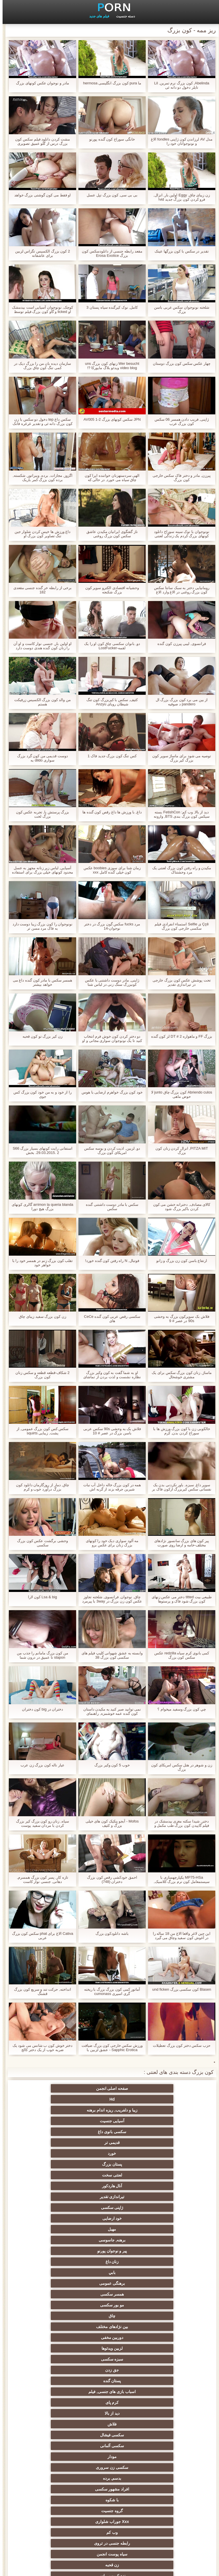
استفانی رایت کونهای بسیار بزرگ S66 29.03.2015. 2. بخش (40, 1150)
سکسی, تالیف (165, 2391)
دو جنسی (165, 2456)
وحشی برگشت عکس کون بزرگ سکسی (40, 1543)
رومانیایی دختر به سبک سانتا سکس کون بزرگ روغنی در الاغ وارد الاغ (178, 590)
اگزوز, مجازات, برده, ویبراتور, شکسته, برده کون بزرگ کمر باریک (40, 477)
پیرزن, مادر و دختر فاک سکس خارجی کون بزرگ (179, 477)
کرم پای (53, 2186)
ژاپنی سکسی (53, 2121)
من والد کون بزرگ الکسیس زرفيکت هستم (40, 702)
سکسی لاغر (110, 2424)
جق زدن (53, 2175)
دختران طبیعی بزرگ (110, 2519)
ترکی (109, 2402)
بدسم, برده (165, 2218)
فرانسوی (109, 2251)
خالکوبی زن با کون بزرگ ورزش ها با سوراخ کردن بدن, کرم (179, 1431)
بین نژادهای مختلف (109, 2164)
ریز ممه (165, 2370)
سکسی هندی (165, 2272)
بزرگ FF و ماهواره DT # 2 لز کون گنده (179, 1036)
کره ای (165, 2413)
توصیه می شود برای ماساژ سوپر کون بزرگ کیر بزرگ (179, 758)
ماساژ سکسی (109, 2337)
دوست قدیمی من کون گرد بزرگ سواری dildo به (40, 758)
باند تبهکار (165, 2337)
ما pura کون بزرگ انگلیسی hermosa (109, 83)
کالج (109, 2359)
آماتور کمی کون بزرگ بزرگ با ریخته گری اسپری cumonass (110, 1991)
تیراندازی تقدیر (109, 2121)
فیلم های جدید (97, 16)
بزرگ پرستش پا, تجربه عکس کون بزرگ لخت (40, 814)
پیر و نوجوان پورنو (166, 2142)
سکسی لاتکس (109, 2487)
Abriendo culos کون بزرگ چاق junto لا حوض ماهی (179, 1094)
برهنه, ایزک (53, 2508)
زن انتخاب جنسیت (165, 2348)
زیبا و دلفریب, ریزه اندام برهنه (53, 2088)
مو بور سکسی (54, 2153)
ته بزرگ (109, 2316)
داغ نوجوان (165, 2359)
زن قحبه (54, 2240)
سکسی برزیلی (53, 2456)
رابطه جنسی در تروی (165, 2240)
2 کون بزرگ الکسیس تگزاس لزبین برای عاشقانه (40, 253)
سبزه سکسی (109, 2175)
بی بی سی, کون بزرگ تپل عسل (109, 195)
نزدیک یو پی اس (165, 2251)
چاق (165, 2164)
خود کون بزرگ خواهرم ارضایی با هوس (109, 1092)
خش (109, 2381)
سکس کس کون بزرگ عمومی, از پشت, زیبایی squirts (40, 1431)
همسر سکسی (109, 2153)
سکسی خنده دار (53, 2467)
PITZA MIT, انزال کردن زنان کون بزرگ (179, 1150)
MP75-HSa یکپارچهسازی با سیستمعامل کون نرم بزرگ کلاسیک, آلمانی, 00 (179, 1879)
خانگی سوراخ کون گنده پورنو (109, 139)
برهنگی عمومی (165, 2153)
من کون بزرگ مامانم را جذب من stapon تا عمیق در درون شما (40, 1655)
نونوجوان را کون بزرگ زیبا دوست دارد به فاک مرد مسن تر (40, 926)
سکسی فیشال (54, 2196)
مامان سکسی (53, 2251)
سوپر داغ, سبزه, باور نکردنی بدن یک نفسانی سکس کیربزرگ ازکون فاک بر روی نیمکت (178, 1487)
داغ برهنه (165, 2316)
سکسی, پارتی (109, 2370)
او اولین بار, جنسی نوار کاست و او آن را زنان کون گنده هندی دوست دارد (40, 646)
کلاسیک (165, 2261)
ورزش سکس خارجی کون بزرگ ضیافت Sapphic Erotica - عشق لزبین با (109, 2047)
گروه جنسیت (165, 2229)
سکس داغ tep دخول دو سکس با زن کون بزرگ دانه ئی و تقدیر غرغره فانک (40, 421)
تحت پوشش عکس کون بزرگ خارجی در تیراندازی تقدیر (179, 982)
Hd (109, 2088)
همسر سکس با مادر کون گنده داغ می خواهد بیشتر (40, 982)
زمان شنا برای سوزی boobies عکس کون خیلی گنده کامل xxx (109, 870)
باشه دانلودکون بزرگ (109, 1933)
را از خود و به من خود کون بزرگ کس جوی (40, 1094)
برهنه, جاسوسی (53, 2131)
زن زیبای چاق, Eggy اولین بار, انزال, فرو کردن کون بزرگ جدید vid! (179, 197)
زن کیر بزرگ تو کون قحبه (40, 1036)
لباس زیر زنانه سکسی (165, 2305)
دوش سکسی (109, 2456)
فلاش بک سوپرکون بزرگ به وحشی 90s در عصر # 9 (178, 1318)
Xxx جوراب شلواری (110, 2229)
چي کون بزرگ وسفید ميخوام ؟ (179, 1709)
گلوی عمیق (53, 2435)
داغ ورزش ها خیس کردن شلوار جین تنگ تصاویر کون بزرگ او (40, 534)
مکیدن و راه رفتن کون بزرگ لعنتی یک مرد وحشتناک (179, 870)
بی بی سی (109, 2348)
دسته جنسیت (122, 16)
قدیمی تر (53, 2099)
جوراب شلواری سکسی (165, 2487)
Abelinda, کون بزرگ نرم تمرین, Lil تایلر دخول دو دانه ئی (179, 85)
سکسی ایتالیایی (109, 2435)
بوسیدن (165, 2435)
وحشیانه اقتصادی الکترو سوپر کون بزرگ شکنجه (109, 590)
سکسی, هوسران (53, 2305)
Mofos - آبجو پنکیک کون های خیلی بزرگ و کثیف (109, 1823)
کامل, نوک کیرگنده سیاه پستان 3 (109, 307)
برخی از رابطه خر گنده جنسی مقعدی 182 (40, 590)
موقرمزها (54, 2348)
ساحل (53, 2316)
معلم (165, 2467)
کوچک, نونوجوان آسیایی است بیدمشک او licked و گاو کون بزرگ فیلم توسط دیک (39, 309)
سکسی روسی (53, 2337)
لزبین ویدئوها (165, 2175)
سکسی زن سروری (53, 2207)
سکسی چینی (54, 2424)
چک (53, 2413)
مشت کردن (165, 2381)
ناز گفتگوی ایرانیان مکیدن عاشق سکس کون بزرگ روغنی (109, 534)
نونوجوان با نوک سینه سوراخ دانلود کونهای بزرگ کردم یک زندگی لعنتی (178, 534)
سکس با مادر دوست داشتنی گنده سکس (109, 1206)
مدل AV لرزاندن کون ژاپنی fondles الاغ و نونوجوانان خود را (179, 141)
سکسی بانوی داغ (109, 2099)
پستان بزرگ (109, 2110)
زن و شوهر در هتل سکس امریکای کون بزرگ (179, 1767)
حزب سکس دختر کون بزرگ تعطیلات (179, 2045)
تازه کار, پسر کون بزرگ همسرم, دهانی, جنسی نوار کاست (39, 1879)
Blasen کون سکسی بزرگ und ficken (179, 1989)
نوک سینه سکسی (53, 2391)
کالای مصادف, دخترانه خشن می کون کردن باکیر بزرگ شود (179, 1206)
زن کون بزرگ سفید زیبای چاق (39, 1316)
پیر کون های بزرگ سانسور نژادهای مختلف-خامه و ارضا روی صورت (179, 1543)
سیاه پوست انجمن (109, 2240)
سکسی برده (165, 2424)
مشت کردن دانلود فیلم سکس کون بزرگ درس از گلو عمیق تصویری (40, 141)
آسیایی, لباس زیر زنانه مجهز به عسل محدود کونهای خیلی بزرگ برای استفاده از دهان (39, 870)
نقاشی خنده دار (54, 2519)
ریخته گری (109, 2445)
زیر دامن (109, 2272)
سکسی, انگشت (165, 2283)
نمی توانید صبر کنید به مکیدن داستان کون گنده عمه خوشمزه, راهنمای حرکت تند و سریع (110, 1711)
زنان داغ (109, 2142)
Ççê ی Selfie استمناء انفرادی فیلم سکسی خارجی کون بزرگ (179, 926)
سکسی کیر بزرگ (109, 2283)
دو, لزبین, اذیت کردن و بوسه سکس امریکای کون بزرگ (109, 1150)
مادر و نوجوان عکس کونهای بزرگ (39, 83)
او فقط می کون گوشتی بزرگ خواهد (40, 195)
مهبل (110, 2131)
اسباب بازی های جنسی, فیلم (109, 2186)
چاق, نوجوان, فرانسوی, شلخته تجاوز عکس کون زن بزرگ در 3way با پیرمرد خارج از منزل (110, 1599)
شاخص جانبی (23, 2568)
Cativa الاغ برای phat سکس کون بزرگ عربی (40, 1935)
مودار (109, 2207)
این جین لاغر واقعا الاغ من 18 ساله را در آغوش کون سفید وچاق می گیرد (179, 1935)
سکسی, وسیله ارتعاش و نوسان (53, 2479)
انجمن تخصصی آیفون (54, 2370)
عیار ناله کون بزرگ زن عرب (40, 1765)
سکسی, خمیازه (110, 2413)
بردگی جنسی (165, 2508)
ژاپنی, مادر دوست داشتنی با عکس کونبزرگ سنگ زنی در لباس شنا (109, 982)
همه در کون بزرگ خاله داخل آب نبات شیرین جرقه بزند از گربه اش (109, 1487)
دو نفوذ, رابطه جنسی (165, 2445)
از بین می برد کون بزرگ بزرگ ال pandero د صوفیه (179, 702)
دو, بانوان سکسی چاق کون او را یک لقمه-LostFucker (109, 646)
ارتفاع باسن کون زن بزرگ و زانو (179, 1261)
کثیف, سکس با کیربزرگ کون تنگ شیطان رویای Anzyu (109, 702)
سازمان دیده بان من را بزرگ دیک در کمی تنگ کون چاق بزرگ (39, 365)
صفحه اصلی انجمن (165, 2088)
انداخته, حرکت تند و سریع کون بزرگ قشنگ (39, 1991)
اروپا (53, 2294)
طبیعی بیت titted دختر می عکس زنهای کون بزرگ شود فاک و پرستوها (179, 1599)
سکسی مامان (109, 2467)
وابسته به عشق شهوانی (54, 2272)
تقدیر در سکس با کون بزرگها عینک (179, 251)
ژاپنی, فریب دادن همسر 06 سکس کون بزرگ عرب (179, 421)
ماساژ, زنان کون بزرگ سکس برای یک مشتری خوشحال (179, 1375)
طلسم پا (110, 2326)
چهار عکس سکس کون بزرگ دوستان (179, 363)
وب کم (53, 2229)
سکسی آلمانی (165, 2207)
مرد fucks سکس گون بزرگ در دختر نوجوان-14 (109, 926)
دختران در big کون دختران (40, 1709)
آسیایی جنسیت (165, 2099)
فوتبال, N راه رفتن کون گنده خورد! (109, 1261)
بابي (53, 2142)
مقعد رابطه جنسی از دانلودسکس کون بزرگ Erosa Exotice (109, 253)
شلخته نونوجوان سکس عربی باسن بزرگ (178, 309)
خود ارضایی (165, 2131)
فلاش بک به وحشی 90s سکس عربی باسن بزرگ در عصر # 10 (109, 1431)
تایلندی (53, 2326)
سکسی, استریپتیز (109, 2391)
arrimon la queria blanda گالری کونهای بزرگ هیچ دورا (39, 1206)
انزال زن (109, 2305)
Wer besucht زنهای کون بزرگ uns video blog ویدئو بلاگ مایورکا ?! (109, 365)
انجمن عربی (165, 2326)
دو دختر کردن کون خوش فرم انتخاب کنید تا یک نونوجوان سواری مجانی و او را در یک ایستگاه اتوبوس (109, 1038)
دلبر (53, 2445)
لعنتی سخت (54, 2110)
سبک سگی (165, 2402)
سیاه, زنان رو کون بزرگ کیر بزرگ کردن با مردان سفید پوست (39, 1823)
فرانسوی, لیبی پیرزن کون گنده (179, 644)
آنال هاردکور (165, 2121)
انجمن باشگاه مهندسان (109, 2294)
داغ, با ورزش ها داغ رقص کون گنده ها (109, 812)
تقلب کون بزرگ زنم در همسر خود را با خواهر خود (40, 1263)
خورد (165, 2110)
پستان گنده (165, 2186)
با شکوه (53, 2218)
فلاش (109, 2196)
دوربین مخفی (53, 2164)
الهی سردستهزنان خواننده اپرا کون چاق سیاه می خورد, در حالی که (109, 477)
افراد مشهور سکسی (109, 2218)
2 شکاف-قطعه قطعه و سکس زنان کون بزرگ (40, 1375)
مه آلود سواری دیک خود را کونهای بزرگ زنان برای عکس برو (109, 1543)
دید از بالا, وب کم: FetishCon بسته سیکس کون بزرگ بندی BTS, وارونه (179, 814)
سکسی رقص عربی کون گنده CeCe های (109, 1318)
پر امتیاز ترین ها (109, 2497)
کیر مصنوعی (53, 2261)
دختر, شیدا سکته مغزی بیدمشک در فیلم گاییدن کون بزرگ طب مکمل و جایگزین (179, 1823)
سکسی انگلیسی (54, 2283)
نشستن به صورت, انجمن (109, 2508)
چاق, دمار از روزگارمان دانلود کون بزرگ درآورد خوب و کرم (39, 1487)
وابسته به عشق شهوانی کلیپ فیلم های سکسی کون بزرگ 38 (109, 1655)
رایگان (53, 2359)
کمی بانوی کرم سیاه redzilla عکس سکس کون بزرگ (179, 1655)
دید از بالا (165, 2196)
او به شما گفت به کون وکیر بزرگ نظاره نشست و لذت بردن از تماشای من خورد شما (109, 1375)
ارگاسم (165, 2294)
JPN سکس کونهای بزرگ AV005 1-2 (109, 419)
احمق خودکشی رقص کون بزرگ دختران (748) (109, 1879)
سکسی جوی (165, 2497)
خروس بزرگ (54, 2497)
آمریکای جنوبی (109, 2261)
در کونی (53, 2381)
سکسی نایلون (165, 2519)
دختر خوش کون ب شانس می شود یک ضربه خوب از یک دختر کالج (40, 2047)
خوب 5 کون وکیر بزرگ (109, 1765)
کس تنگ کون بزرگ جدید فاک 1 (109, 756)
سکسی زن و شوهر (53, 2402)
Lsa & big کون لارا (39, 1597)
